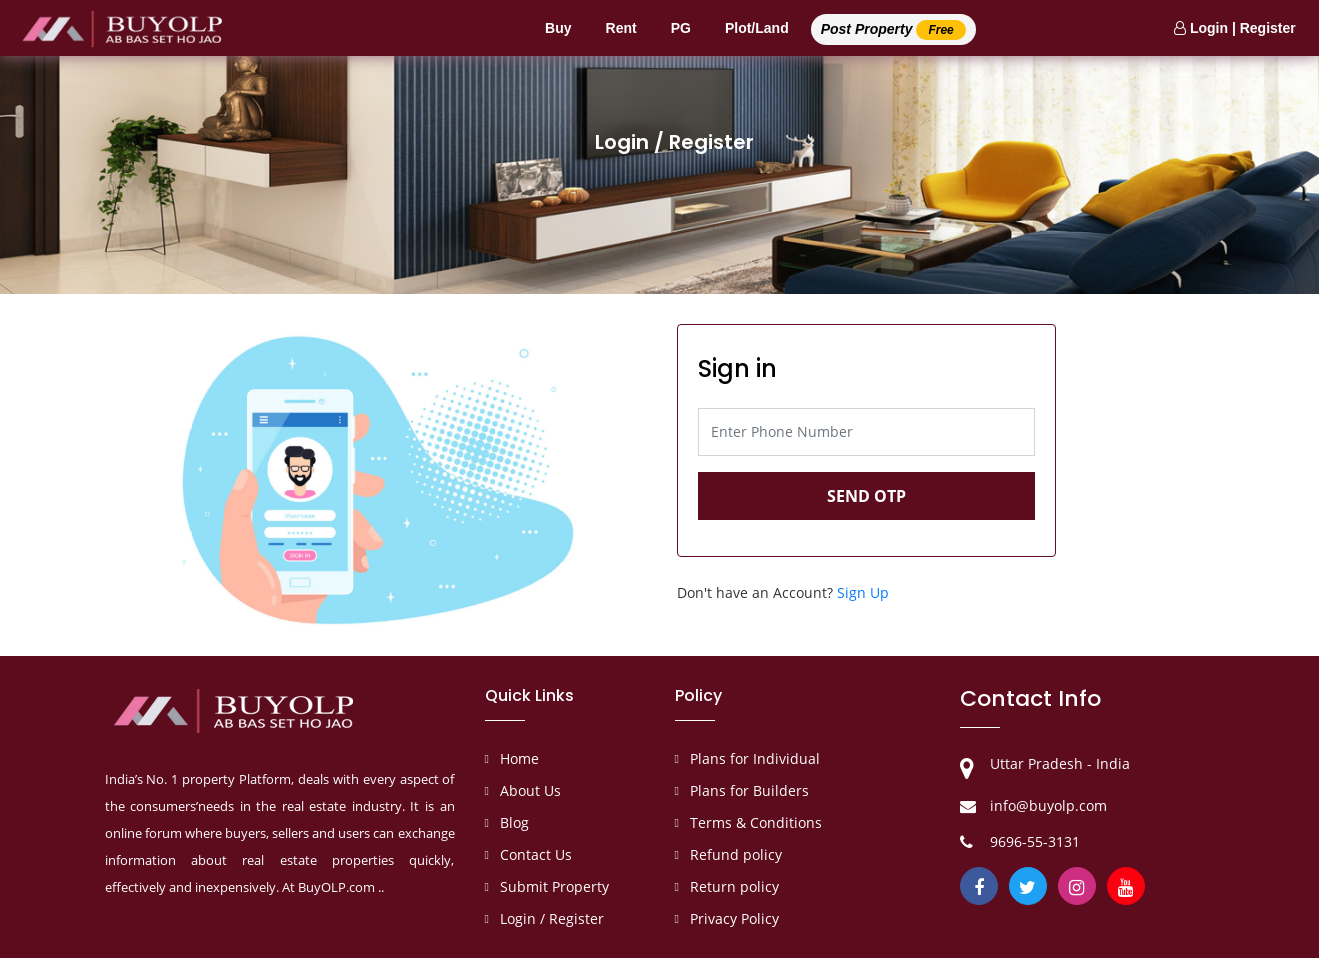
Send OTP (866, 496)
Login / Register (552, 918)
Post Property (893, 30)
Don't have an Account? (783, 592)
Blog (514, 822)
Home (519, 758)
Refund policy (736, 854)
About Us (530, 790)
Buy (558, 28)
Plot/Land (757, 28)
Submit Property (554, 886)
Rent (621, 28)
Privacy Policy (734, 918)
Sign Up (863, 592)
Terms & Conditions (756, 822)
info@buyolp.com (1048, 805)
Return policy (734, 886)
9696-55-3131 (1035, 841)
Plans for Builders (749, 790)
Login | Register (1235, 28)
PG (681, 28)
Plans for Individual (755, 758)
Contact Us (536, 854)
